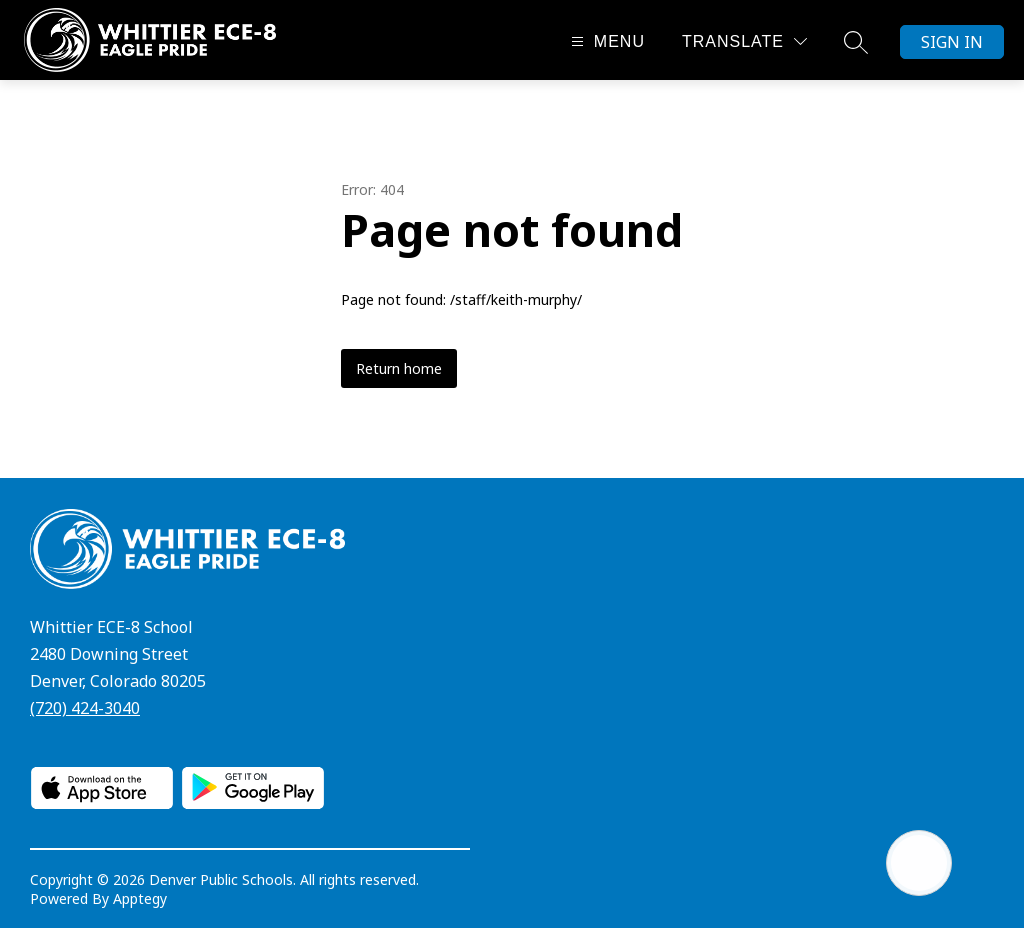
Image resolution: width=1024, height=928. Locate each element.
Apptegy (140, 898)
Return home (399, 368)
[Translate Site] (744, 41)
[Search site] (856, 42)
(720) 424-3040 (85, 708)
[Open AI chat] (919, 863)
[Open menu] (605, 41)
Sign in (952, 42)
